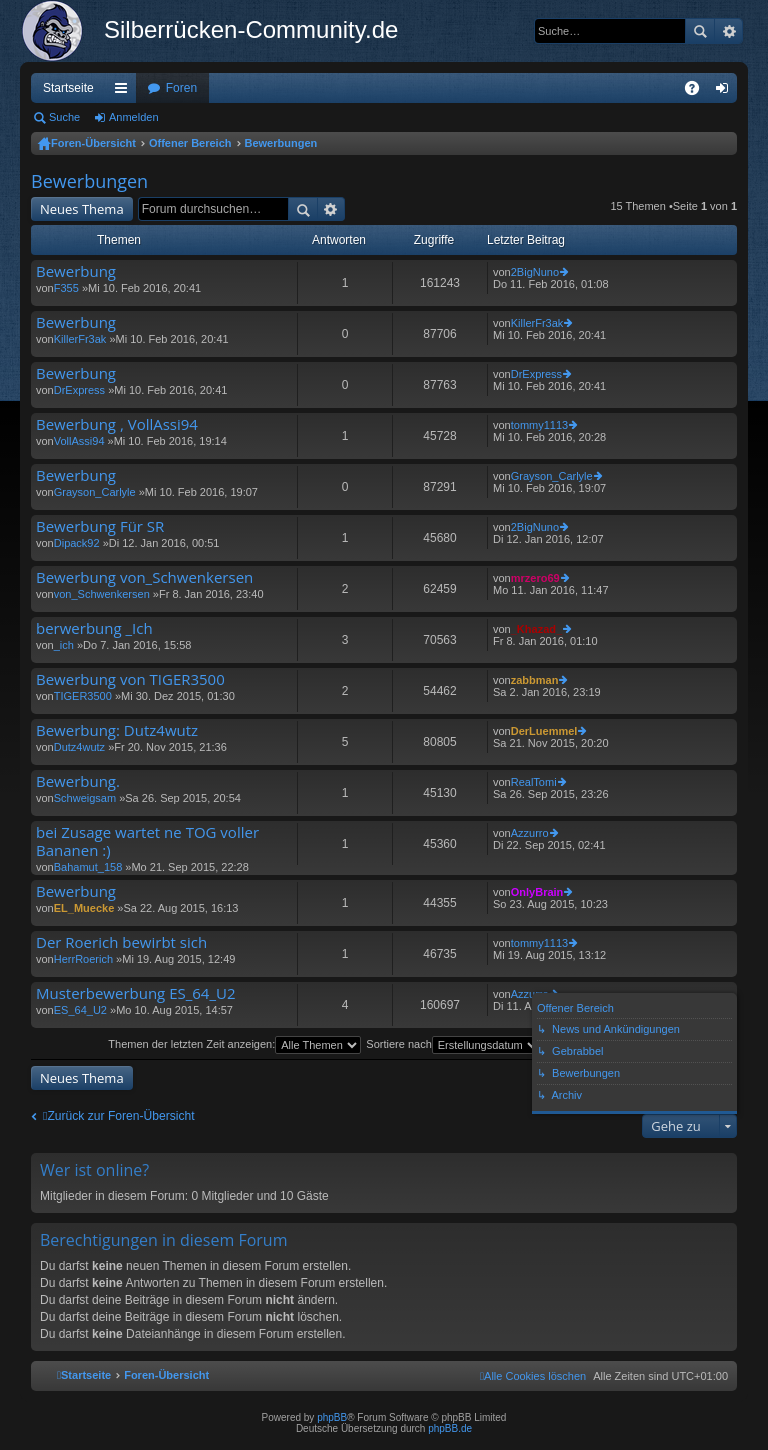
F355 (66, 288)
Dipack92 (77, 543)
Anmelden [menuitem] (726, 92)
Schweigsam (85, 798)
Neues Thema (82, 209)
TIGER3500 (83, 696)
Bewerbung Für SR (100, 526)
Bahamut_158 (88, 867)
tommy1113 (539, 425)
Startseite (68, 88)
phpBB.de (450, 1428)
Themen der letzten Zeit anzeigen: (234, 1044)
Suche (700, 31)
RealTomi (534, 782)
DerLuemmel (544, 731)
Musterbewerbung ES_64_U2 (136, 993)
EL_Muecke (84, 908)
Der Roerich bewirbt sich (121, 942)
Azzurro (530, 833)
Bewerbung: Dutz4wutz (117, 730)
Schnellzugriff (125, 92)
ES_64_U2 (80, 1010)
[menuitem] (533, 1376)
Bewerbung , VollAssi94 (117, 424)
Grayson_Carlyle (95, 492)
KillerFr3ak (80, 339)
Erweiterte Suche (728, 31)
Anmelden (134, 117)
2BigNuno (535, 272)
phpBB (332, 1417)
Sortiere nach (453, 1044)
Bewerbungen (281, 143)
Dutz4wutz (79, 747)
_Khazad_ (536, 629)
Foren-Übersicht (93, 143)
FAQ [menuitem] (698, 92)
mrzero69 (535, 578)
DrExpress (79, 390)
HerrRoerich (83, 959)
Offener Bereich (190, 143)
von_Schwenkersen (102, 594)
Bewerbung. (78, 781)
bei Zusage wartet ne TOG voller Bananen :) (147, 841)
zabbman (535, 680)
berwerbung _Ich (94, 628)
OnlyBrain (537, 892)
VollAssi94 (79, 441)
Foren (181, 88)
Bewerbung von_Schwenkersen (144, 577)
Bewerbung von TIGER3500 (130, 679)
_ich (64, 645)
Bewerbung (76, 271)
